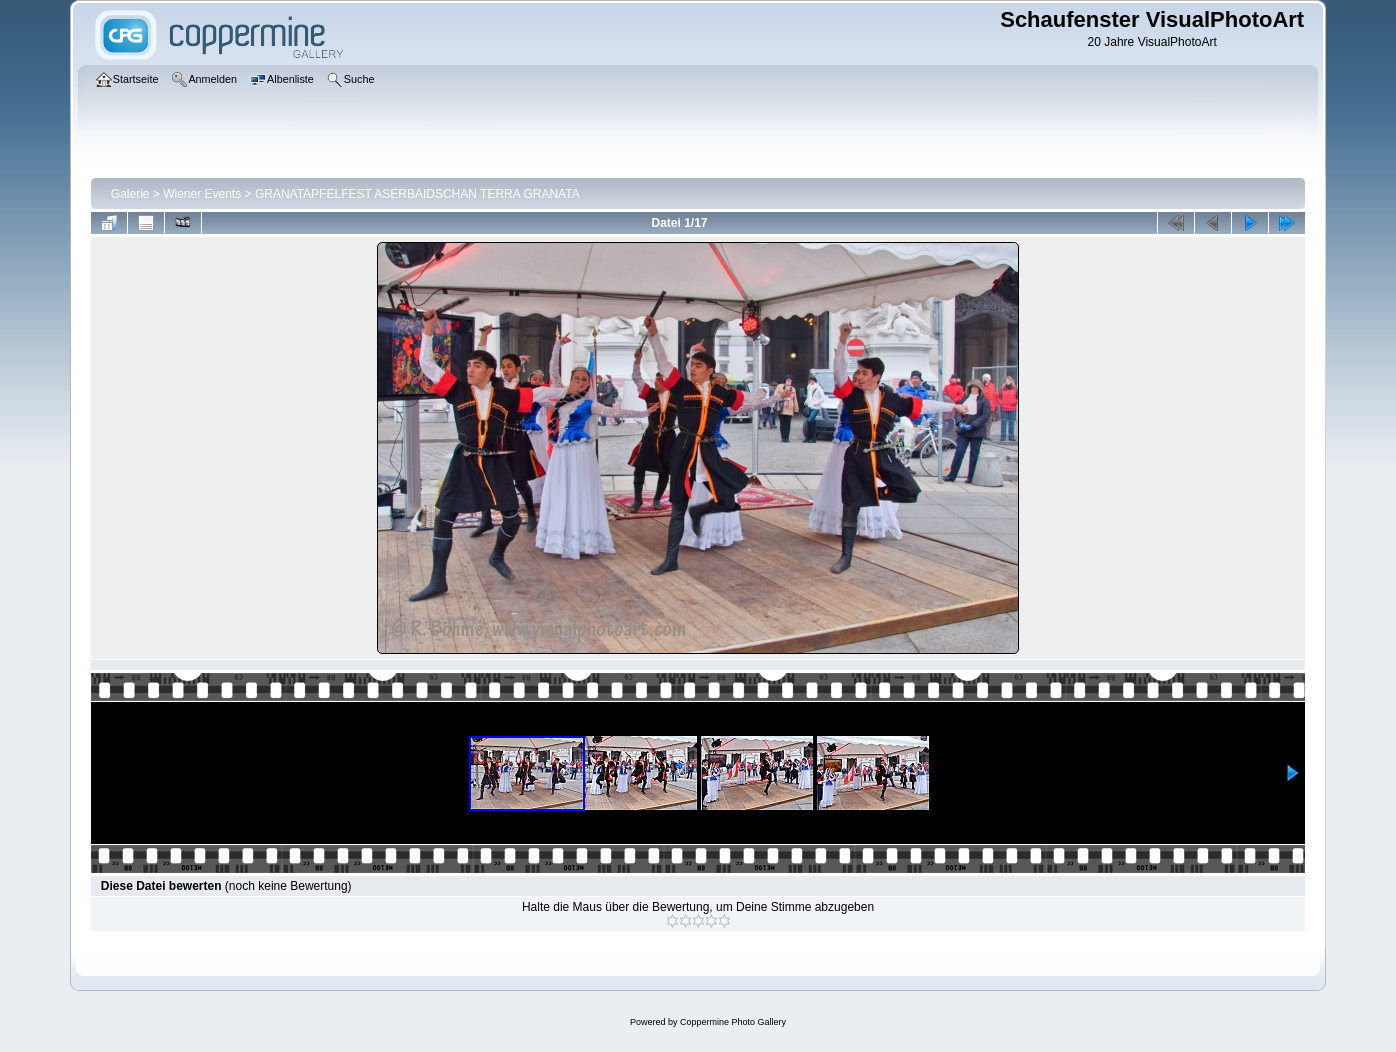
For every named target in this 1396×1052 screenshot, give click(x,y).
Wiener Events (202, 194)
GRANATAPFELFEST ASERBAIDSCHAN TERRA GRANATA (417, 194)
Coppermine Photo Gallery (733, 1022)
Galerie (130, 194)
